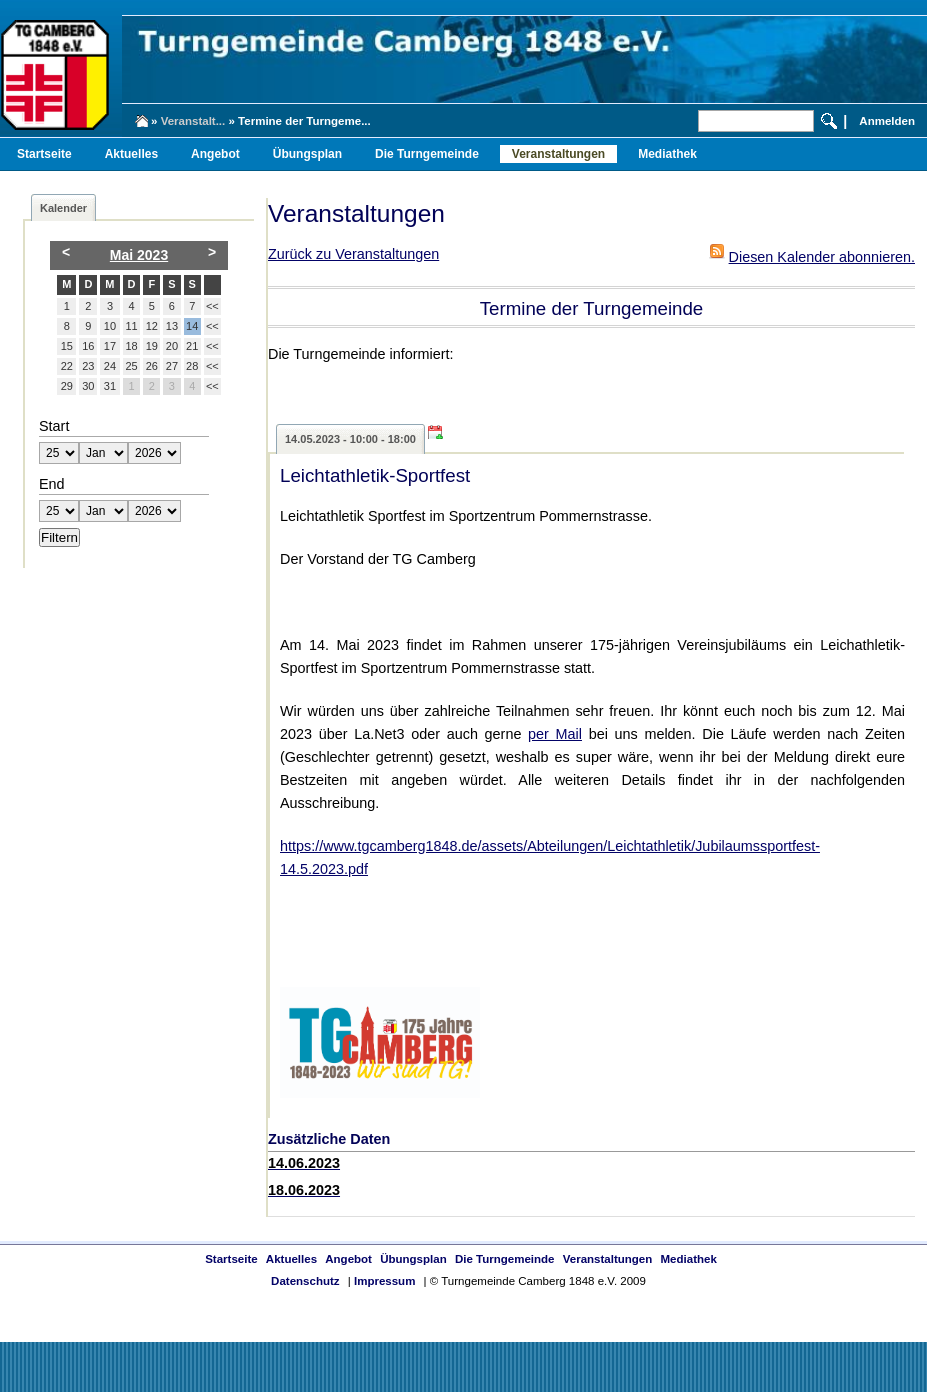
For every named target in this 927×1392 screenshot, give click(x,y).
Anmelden (887, 121)
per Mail (555, 734)
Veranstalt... (193, 121)
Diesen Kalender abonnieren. (822, 257)
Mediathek (667, 154)
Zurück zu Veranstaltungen (353, 254)
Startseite (44, 154)
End (52, 484)
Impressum (384, 1281)
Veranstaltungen (558, 154)
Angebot (215, 154)
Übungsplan (307, 154)
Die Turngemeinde (427, 154)
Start (54, 426)
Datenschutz (305, 1281)
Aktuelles (131, 154)
